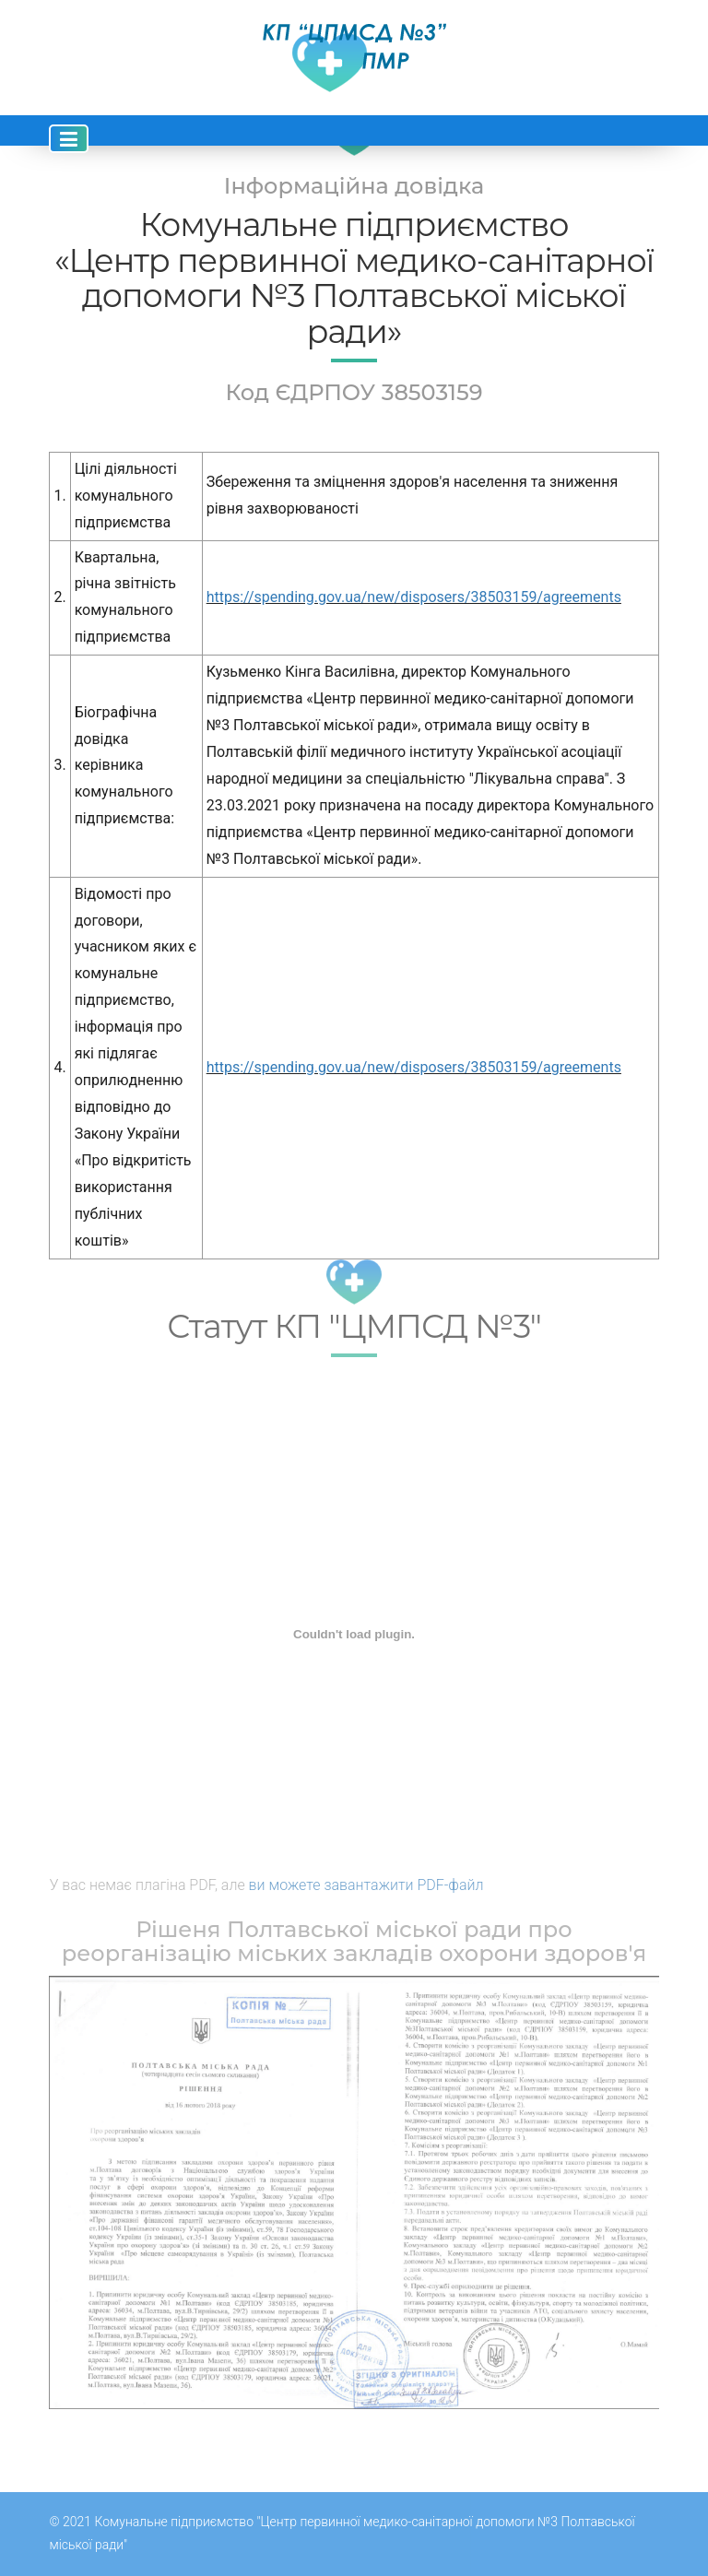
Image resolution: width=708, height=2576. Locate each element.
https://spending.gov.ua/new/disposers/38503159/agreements (413, 597)
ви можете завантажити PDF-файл (366, 1885)
